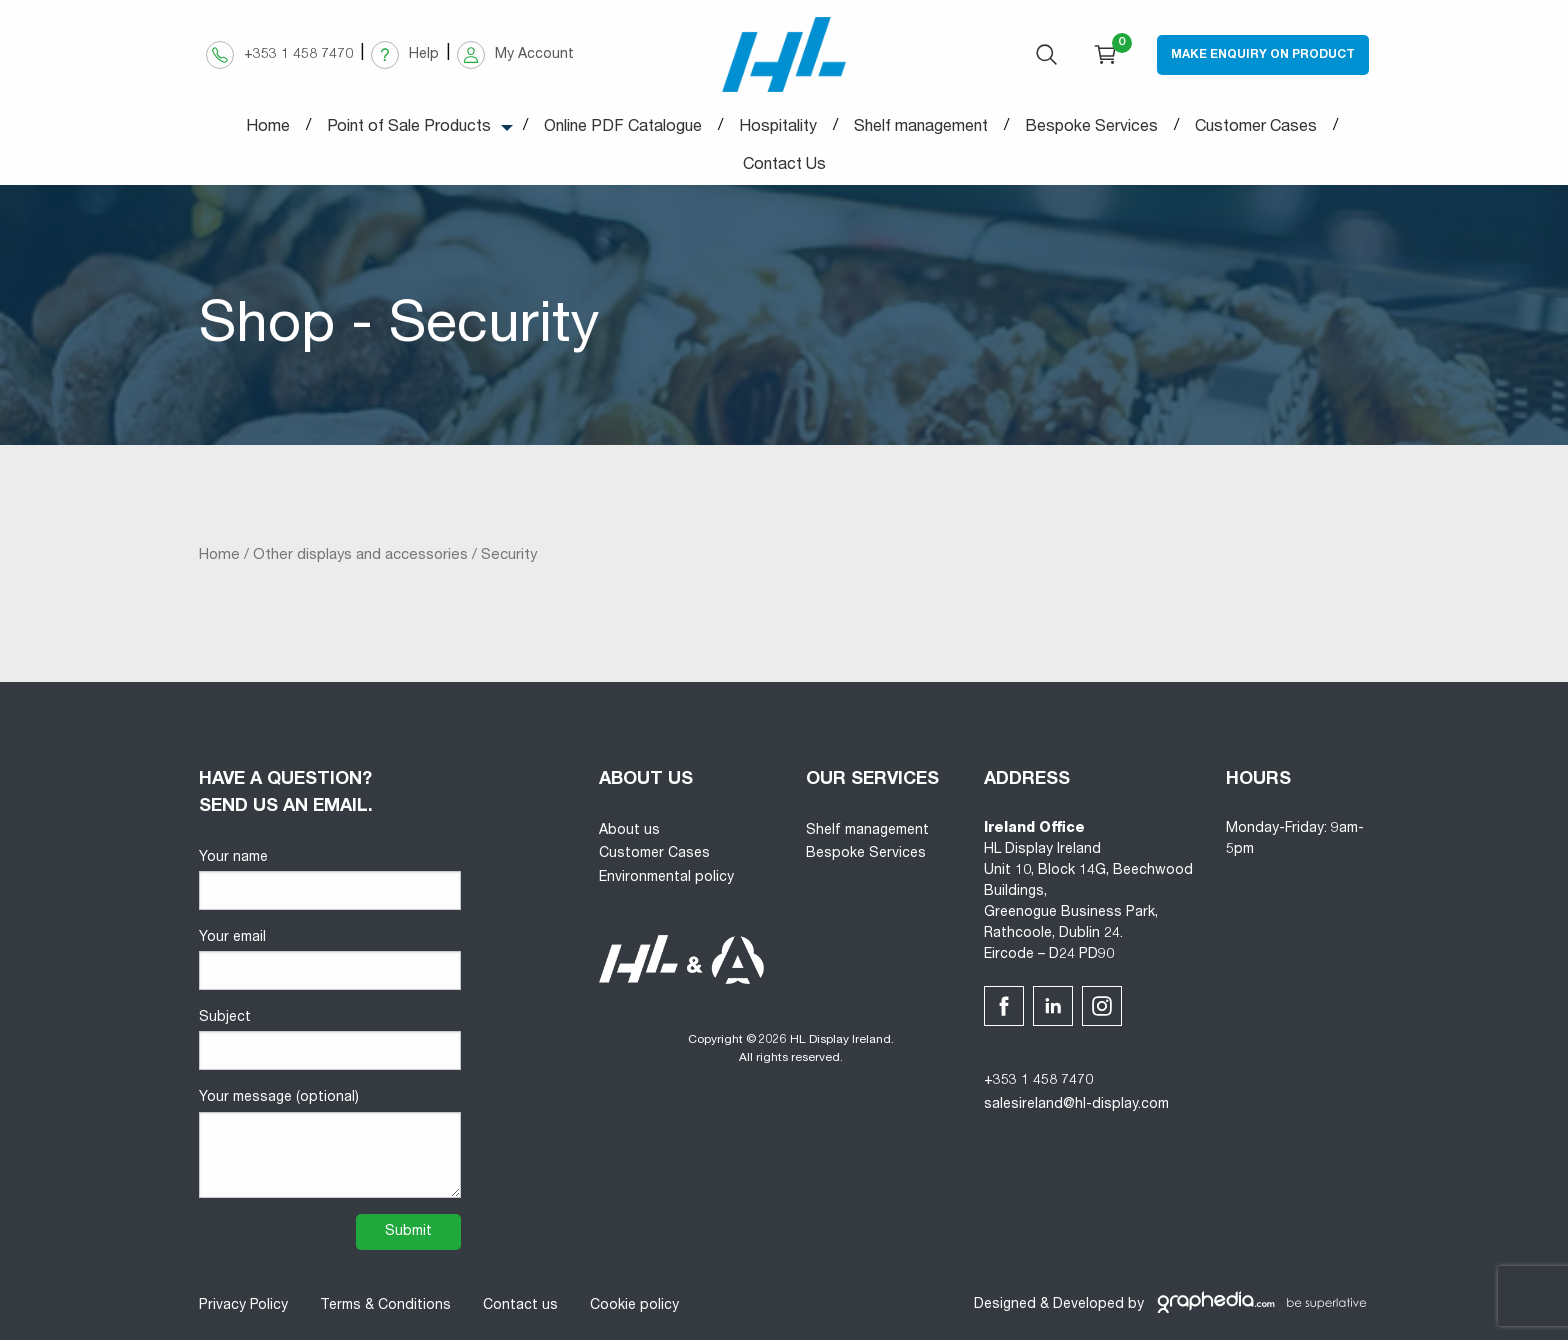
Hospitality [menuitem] (778, 128)
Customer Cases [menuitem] (1256, 128)
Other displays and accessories (360, 555)
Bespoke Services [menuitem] (1091, 128)
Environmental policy (666, 878)
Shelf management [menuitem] (921, 128)
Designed (1005, 1305)
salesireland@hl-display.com (1076, 1105)
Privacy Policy (243, 1306)
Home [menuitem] (268, 128)
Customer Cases (654, 854)
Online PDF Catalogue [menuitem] (623, 128)
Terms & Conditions (385, 1306)
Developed (1088, 1305)
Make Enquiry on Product (1263, 55)
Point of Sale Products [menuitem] (409, 128)
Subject (330, 1040)
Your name (330, 880)
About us (629, 831)
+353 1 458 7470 (1038, 1081)
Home (219, 555)
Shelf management (867, 831)
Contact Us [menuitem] (784, 166)
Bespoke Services (866, 854)
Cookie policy (634, 1306)
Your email (330, 960)
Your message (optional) (330, 1144)
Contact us (520, 1306)
